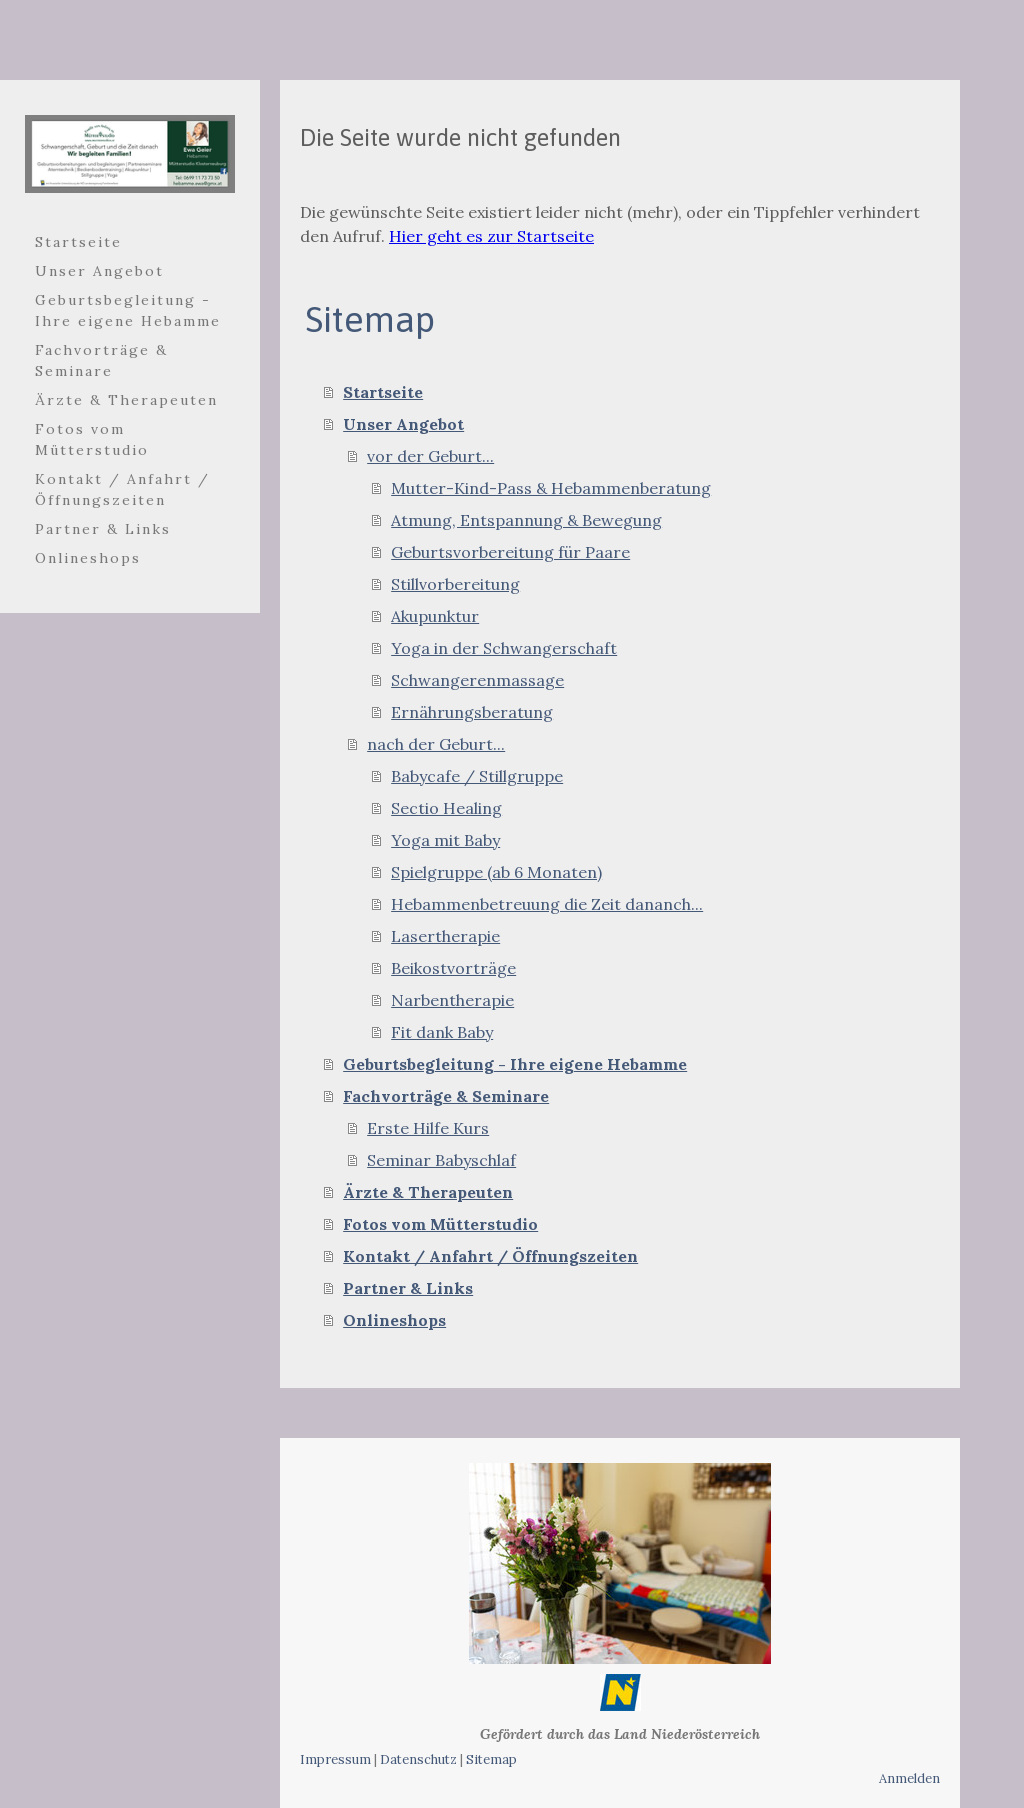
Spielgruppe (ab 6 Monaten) (496, 872)
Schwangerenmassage (477, 680)
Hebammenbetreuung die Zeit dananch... (547, 904)
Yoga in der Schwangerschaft (504, 648)
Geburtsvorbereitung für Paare (510, 552)
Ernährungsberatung (472, 712)
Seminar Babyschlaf (441, 1160)
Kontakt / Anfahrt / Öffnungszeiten (122, 489)
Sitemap (491, 1759)
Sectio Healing (446, 808)
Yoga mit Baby (445, 840)
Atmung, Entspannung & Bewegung (526, 520)
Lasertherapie (445, 936)
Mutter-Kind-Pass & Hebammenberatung (551, 488)
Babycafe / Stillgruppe (477, 776)
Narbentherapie (452, 1000)
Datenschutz (418, 1759)
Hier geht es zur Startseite (491, 236)
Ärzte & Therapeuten (126, 400)
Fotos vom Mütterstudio (92, 439)
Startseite (78, 242)
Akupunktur (435, 616)
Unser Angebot (99, 271)
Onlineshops (88, 558)
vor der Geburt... (430, 456)
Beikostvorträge (453, 968)
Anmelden (909, 1778)
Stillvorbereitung (455, 584)
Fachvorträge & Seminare (101, 360)
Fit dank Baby (442, 1032)
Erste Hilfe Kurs (428, 1128)
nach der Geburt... (436, 744)
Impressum (335, 1759)
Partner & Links (103, 529)
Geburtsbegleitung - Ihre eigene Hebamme (128, 310)
